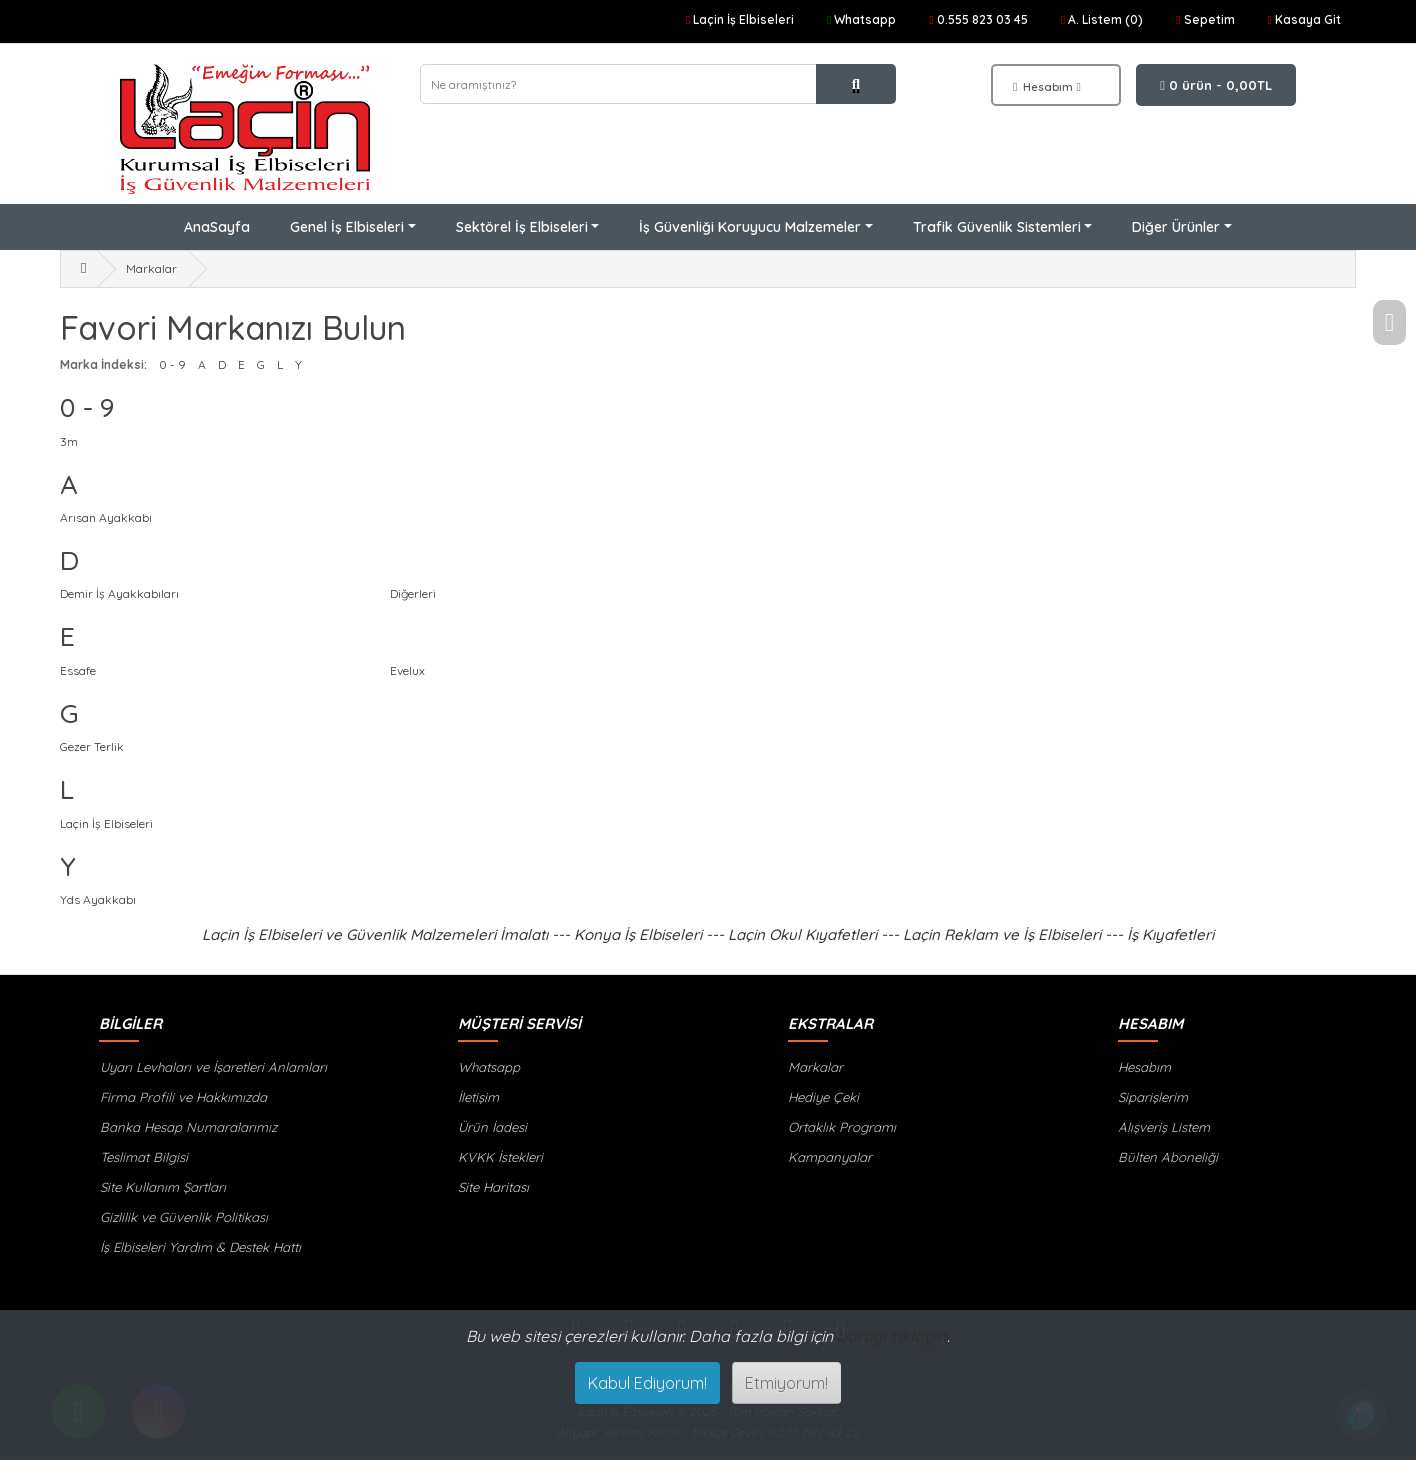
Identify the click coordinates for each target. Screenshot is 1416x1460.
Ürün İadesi (492, 1127)
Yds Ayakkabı (98, 899)
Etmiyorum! (786, 1383)
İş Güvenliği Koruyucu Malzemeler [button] (750, 227)
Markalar (151, 268)
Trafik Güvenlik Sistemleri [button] (997, 227)
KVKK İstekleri (500, 1157)
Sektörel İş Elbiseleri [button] (522, 227)
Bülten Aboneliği (1168, 1157)
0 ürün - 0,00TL (1216, 85)
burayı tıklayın (892, 1336)
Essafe (78, 670)
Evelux (407, 670)
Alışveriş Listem (1164, 1127)
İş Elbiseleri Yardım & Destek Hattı (199, 1247)
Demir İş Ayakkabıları (119, 593)
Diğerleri (413, 593)
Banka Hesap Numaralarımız (187, 1127)
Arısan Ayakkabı (106, 517)
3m (69, 441)
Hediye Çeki (823, 1097)
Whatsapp (489, 1067)
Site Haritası (493, 1187)
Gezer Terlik (92, 746)
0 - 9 (172, 364)
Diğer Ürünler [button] (1176, 227)
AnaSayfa (217, 227)
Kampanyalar (830, 1157)
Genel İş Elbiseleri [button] (347, 227)
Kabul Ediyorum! (647, 1383)
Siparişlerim (1153, 1097)
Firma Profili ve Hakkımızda (182, 1097)
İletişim (478, 1097)
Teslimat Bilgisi (143, 1157)
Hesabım (1144, 1067)
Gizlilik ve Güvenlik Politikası (183, 1217)
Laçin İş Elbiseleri (106, 823)
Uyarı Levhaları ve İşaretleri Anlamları (212, 1067)
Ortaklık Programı (842, 1127)
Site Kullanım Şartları (162, 1187)
